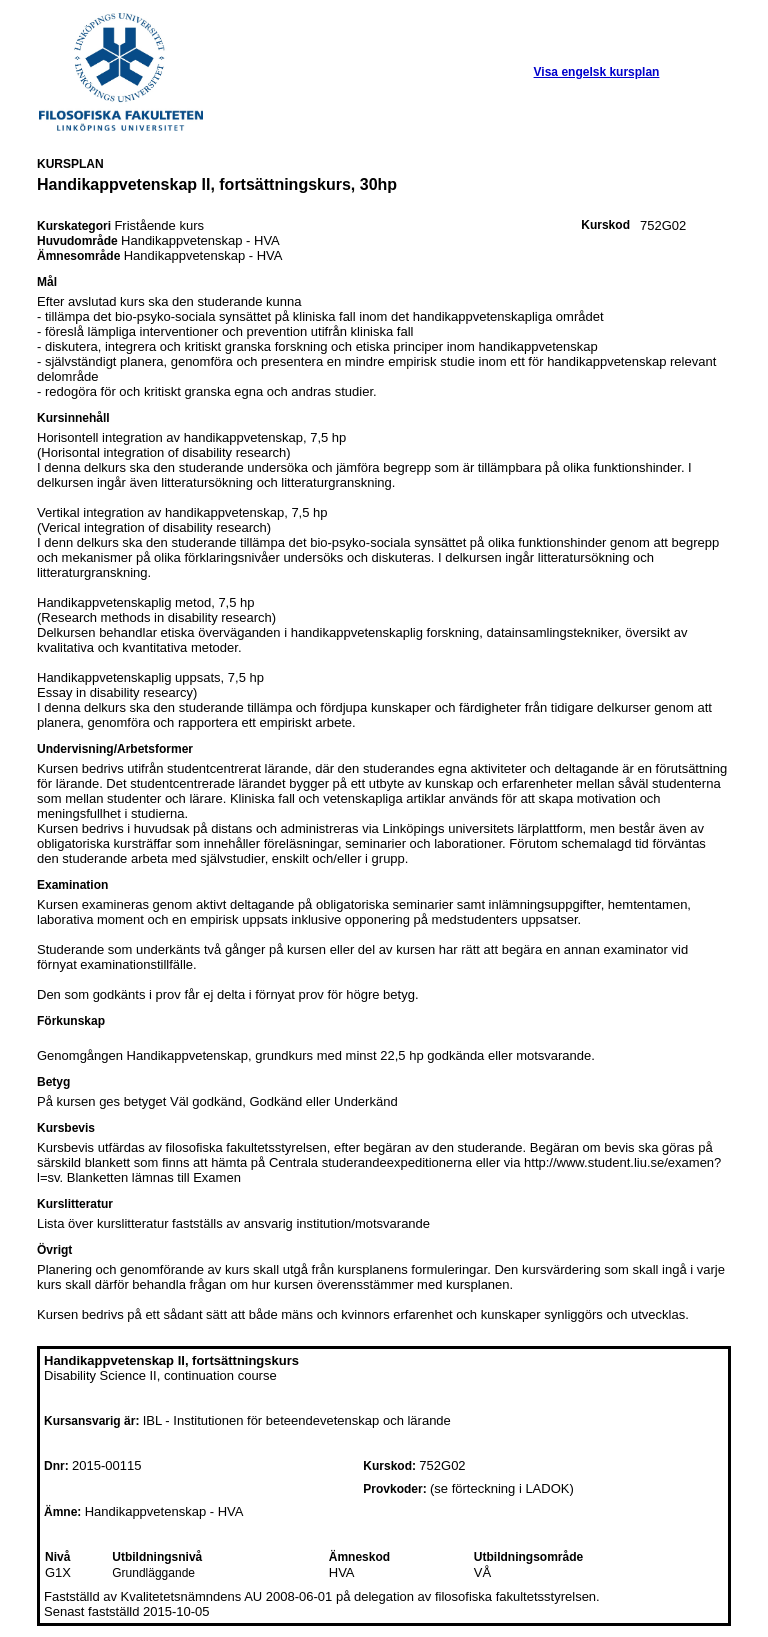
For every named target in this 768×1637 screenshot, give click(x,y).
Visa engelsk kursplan (597, 72)
